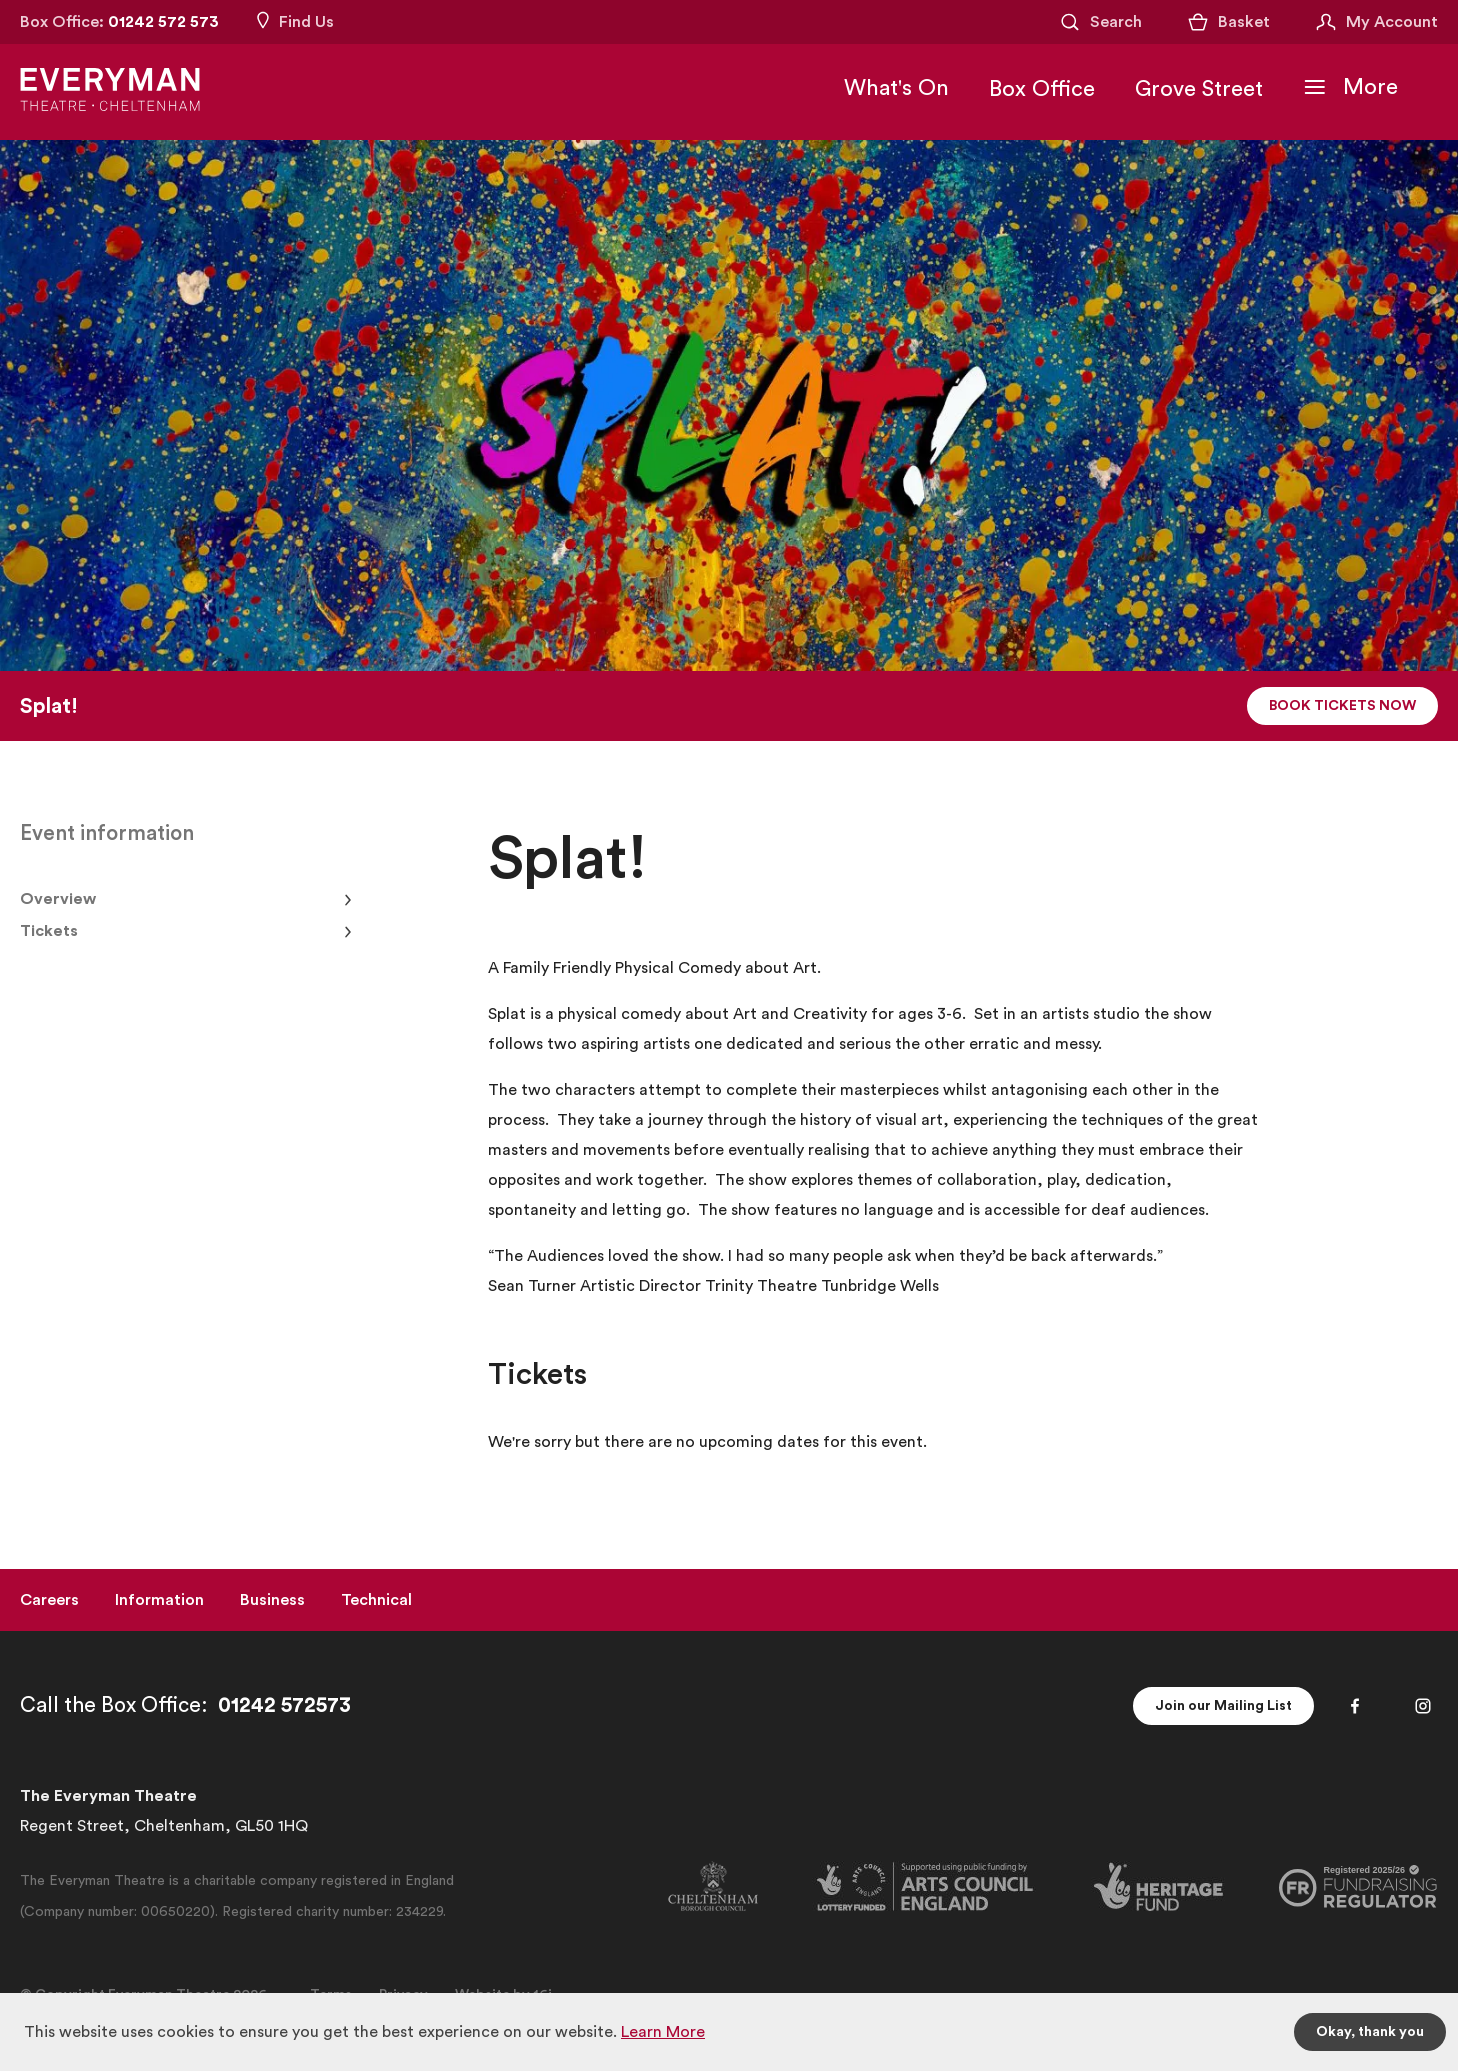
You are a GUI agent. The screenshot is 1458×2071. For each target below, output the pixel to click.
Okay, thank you (1370, 2032)
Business (272, 1600)
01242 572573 (284, 1705)
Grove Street (1199, 89)
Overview (58, 899)
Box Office (1042, 89)
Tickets (49, 931)
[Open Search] (1100, 22)
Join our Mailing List (1223, 1706)
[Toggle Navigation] (1350, 87)
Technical (376, 1600)
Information (159, 1600)
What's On (896, 88)
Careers (49, 1600)
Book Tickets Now (1342, 706)
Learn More (663, 2032)
